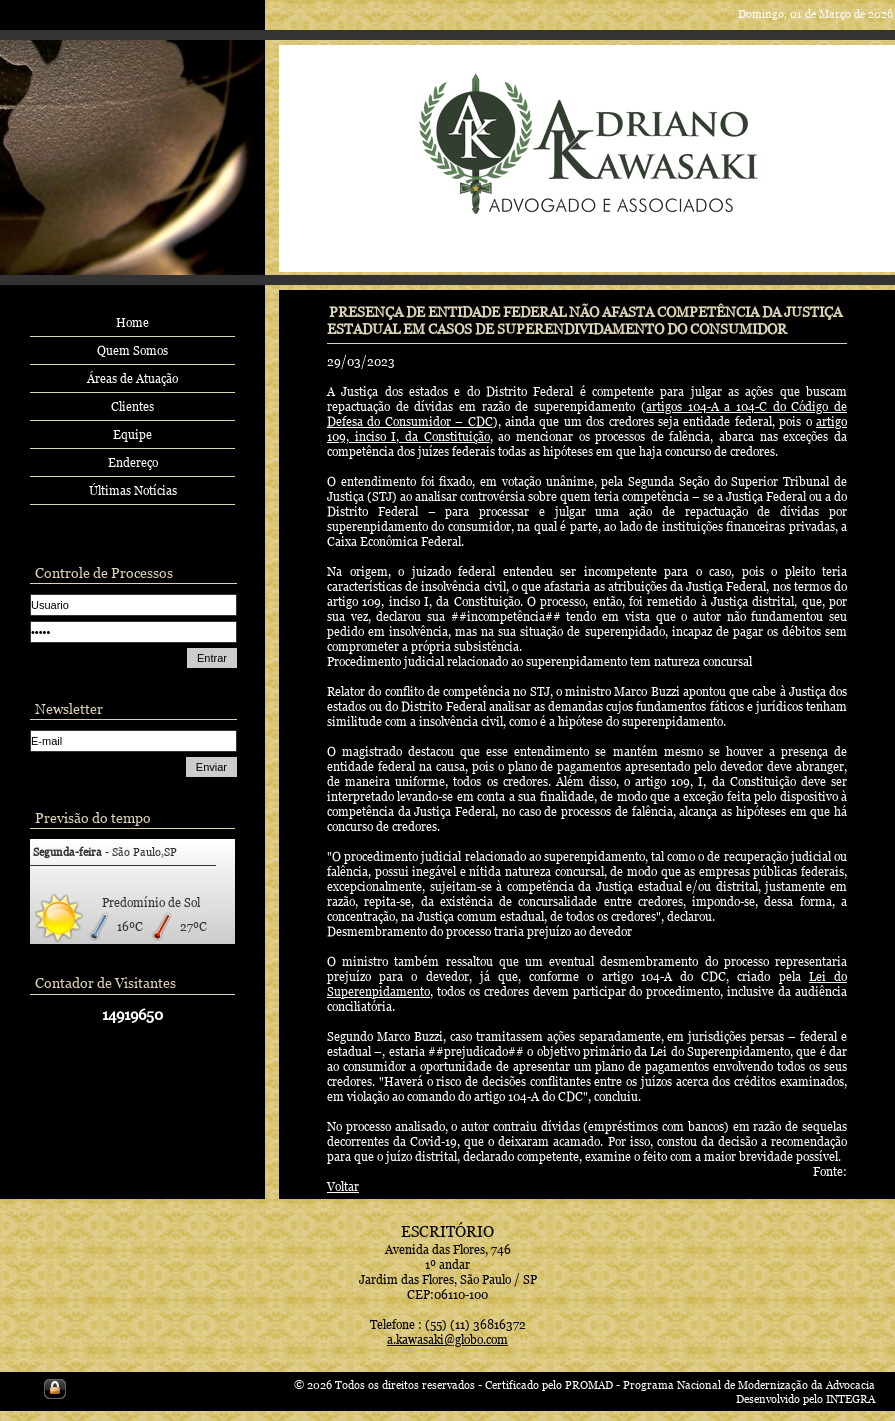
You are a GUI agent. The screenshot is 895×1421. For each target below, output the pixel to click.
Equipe (132, 434)
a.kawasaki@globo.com (447, 1339)
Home (132, 322)
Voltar (343, 1186)
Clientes (132, 406)
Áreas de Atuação (132, 378)
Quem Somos (132, 350)
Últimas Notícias (133, 490)
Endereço (133, 462)
